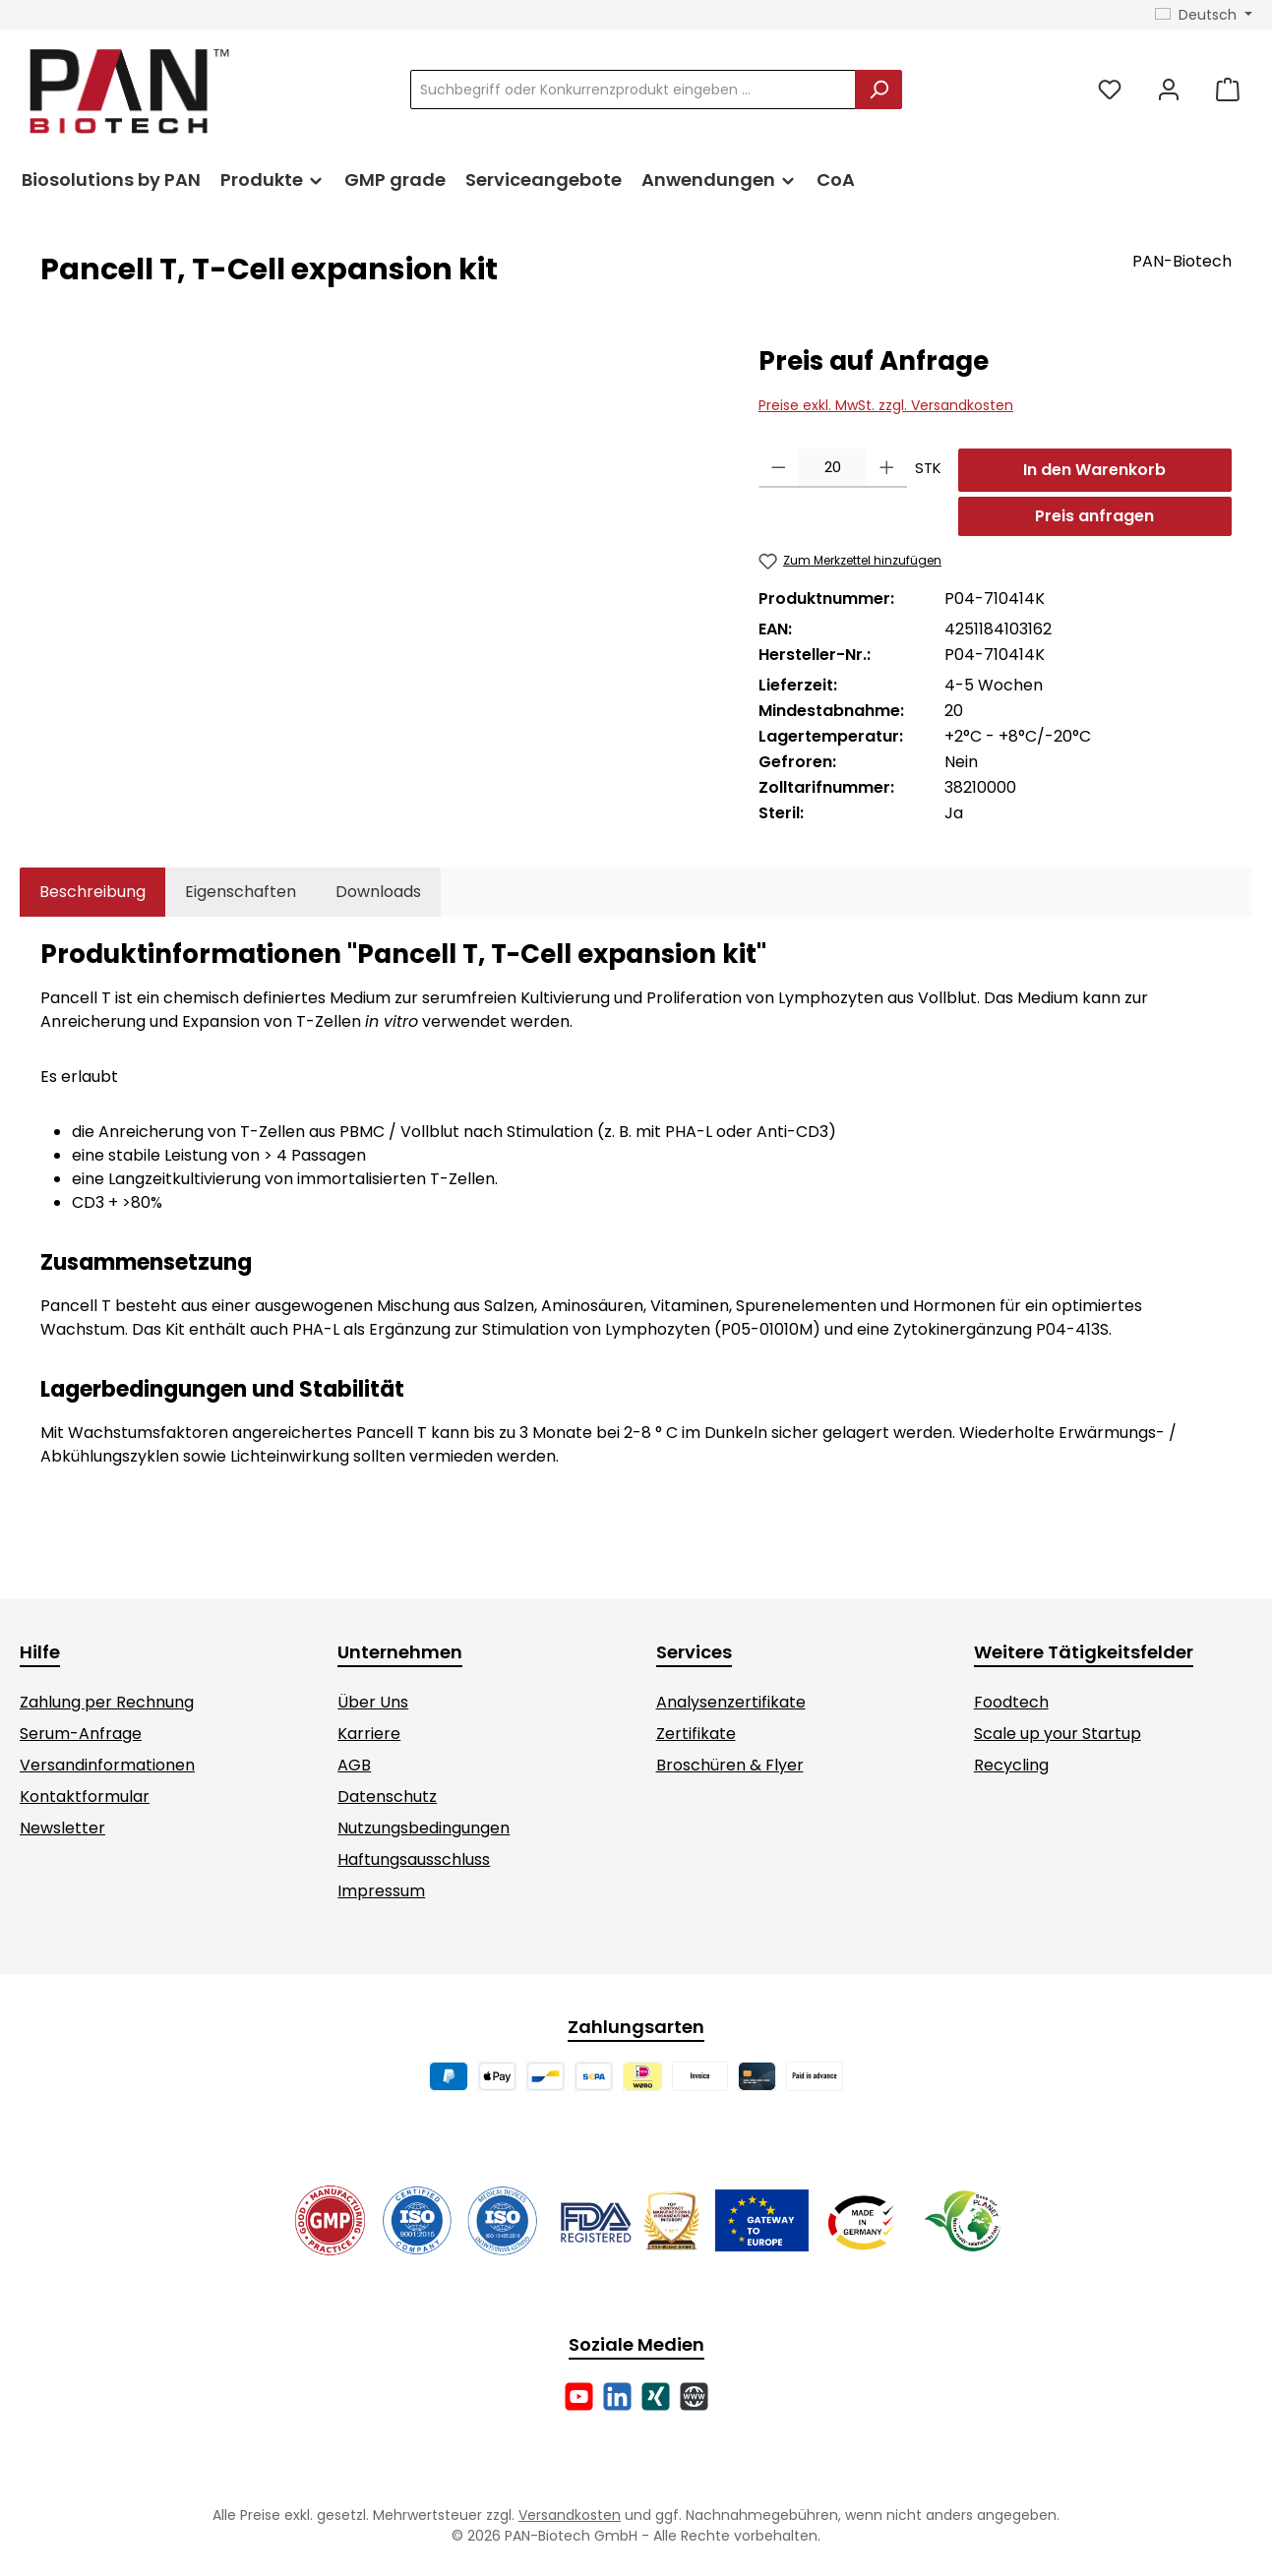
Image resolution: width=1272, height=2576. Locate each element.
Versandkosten (569, 2515)
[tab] (92, 892)
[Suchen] (878, 89)
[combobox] (633, 89)
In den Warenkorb (1094, 469)
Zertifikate (696, 1733)
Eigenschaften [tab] (240, 891)
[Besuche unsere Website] (694, 2396)
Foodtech (1011, 1702)
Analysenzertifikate (731, 1702)
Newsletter (62, 1828)
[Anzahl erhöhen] (887, 468)
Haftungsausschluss (413, 1859)
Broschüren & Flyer (730, 1765)
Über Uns (372, 1702)
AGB (354, 1765)
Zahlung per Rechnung (107, 1702)
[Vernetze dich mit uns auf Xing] (655, 2396)
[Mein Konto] (1168, 90)
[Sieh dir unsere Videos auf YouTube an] (579, 2396)
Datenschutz (387, 1796)
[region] (380, 555)
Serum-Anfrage (81, 1733)
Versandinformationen (107, 1765)
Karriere (368, 1733)
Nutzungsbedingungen (423, 1828)
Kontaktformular (85, 1796)
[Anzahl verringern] (778, 468)
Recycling (1011, 1765)
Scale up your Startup (1057, 1733)
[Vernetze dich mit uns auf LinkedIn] (617, 2396)
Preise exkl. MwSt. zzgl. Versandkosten (885, 405)
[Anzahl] (832, 468)
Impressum (381, 1891)
